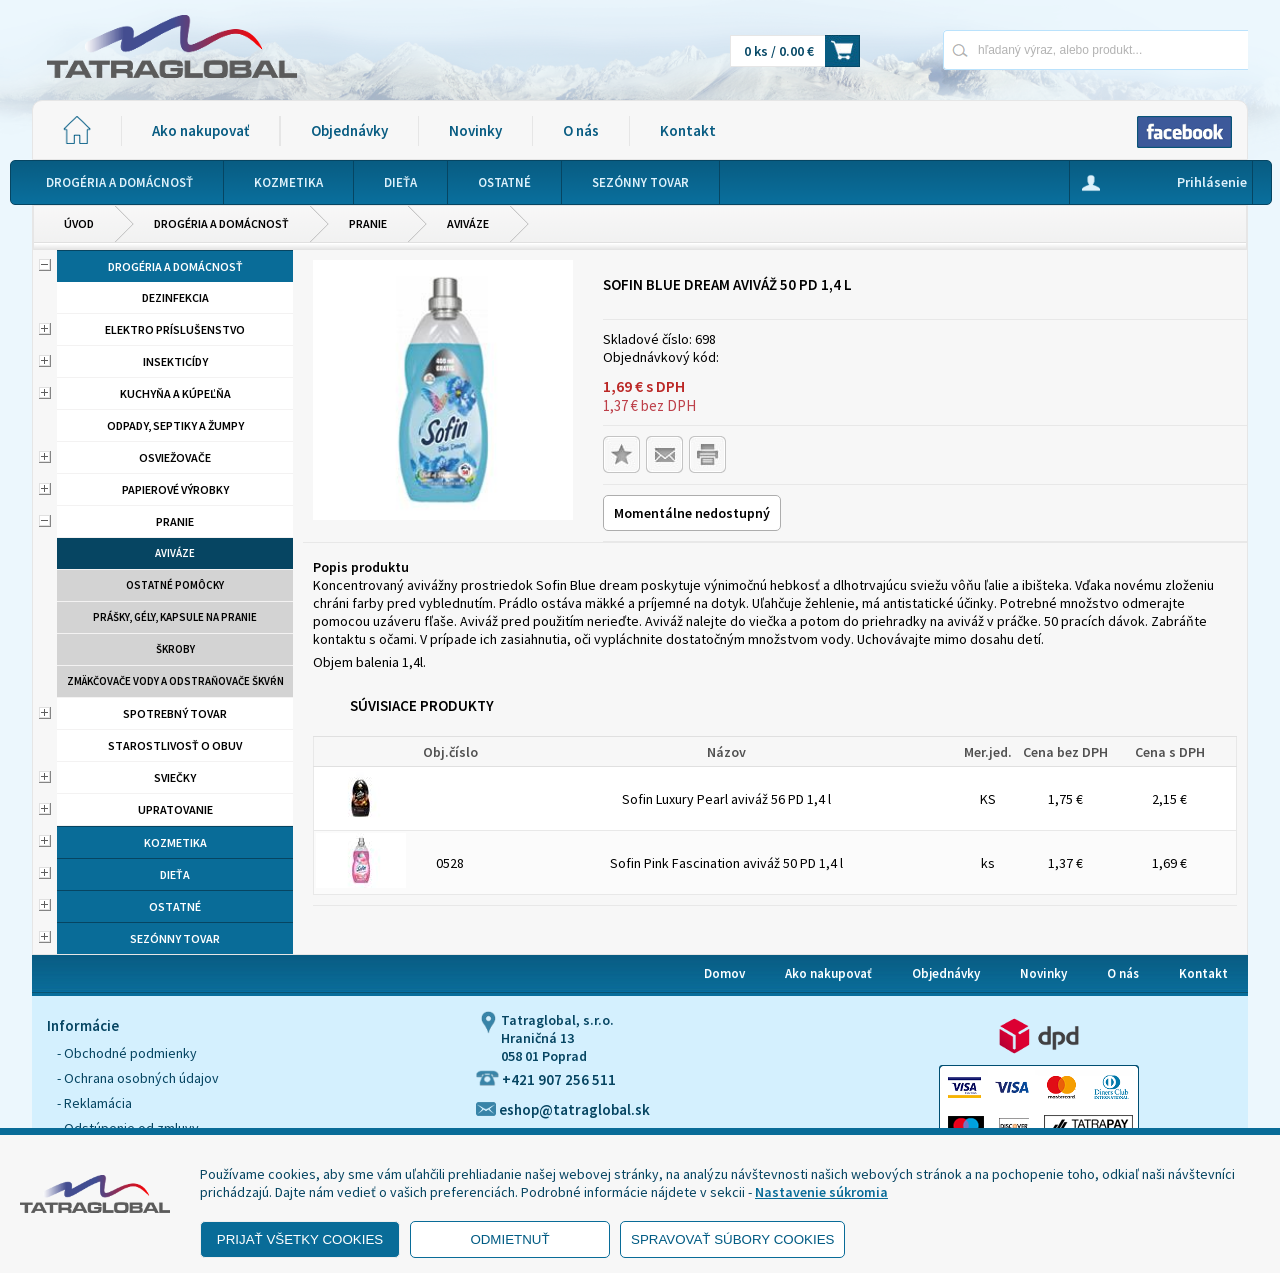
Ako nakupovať (200, 130)
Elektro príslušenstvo (175, 329)
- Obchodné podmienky (127, 1053)
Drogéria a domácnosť (221, 223)
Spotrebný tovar (175, 713)
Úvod (79, 223)
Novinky (475, 130)
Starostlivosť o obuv (175, 745)
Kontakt (688, 130)
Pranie (368, 223)
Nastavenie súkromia (821, 1192)
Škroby (175, 649)
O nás (581, 130)
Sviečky (175, 777)
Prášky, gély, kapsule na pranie (175, 617)
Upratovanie (175, 809)
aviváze (468, 223)
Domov (724, 973)
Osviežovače (175, 457)
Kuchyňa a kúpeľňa (175, 393)
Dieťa (175, 874)
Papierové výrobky (175, 489)
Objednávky (349, 130)
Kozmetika (175, 842)
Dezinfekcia (175, 297)
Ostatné (175, 906)
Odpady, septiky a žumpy (175, 425)
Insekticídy (175, 361)
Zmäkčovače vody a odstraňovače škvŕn (175, 681)
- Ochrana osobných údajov (138, 1078)
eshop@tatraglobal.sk (563, 1109)
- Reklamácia (94, 1103)
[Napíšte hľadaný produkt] (1025, 49)
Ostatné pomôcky (175, 585)
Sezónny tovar (175, 938)
